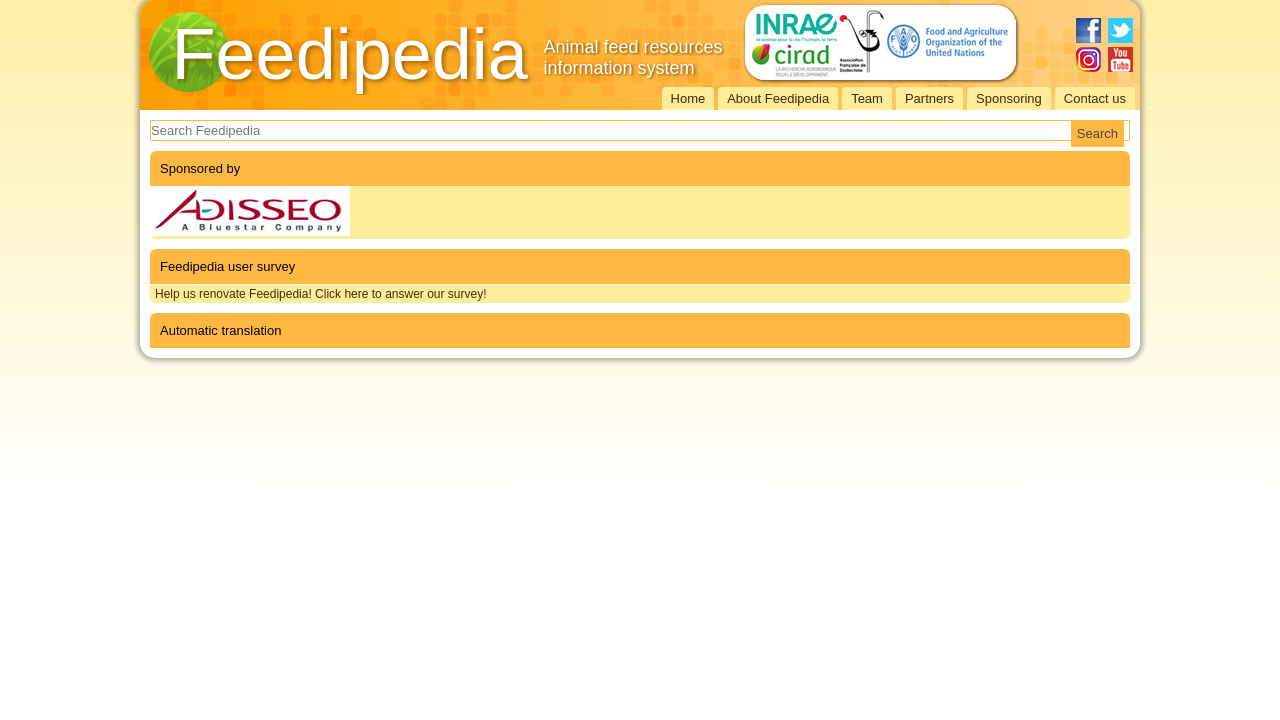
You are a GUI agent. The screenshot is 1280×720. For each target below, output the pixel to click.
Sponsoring (1009, 98)
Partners (929, 98)
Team (867, 98)
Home (688, 98)
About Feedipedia (778, 98)
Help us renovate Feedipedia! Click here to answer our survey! (321, 294)
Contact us (1095, 98)
